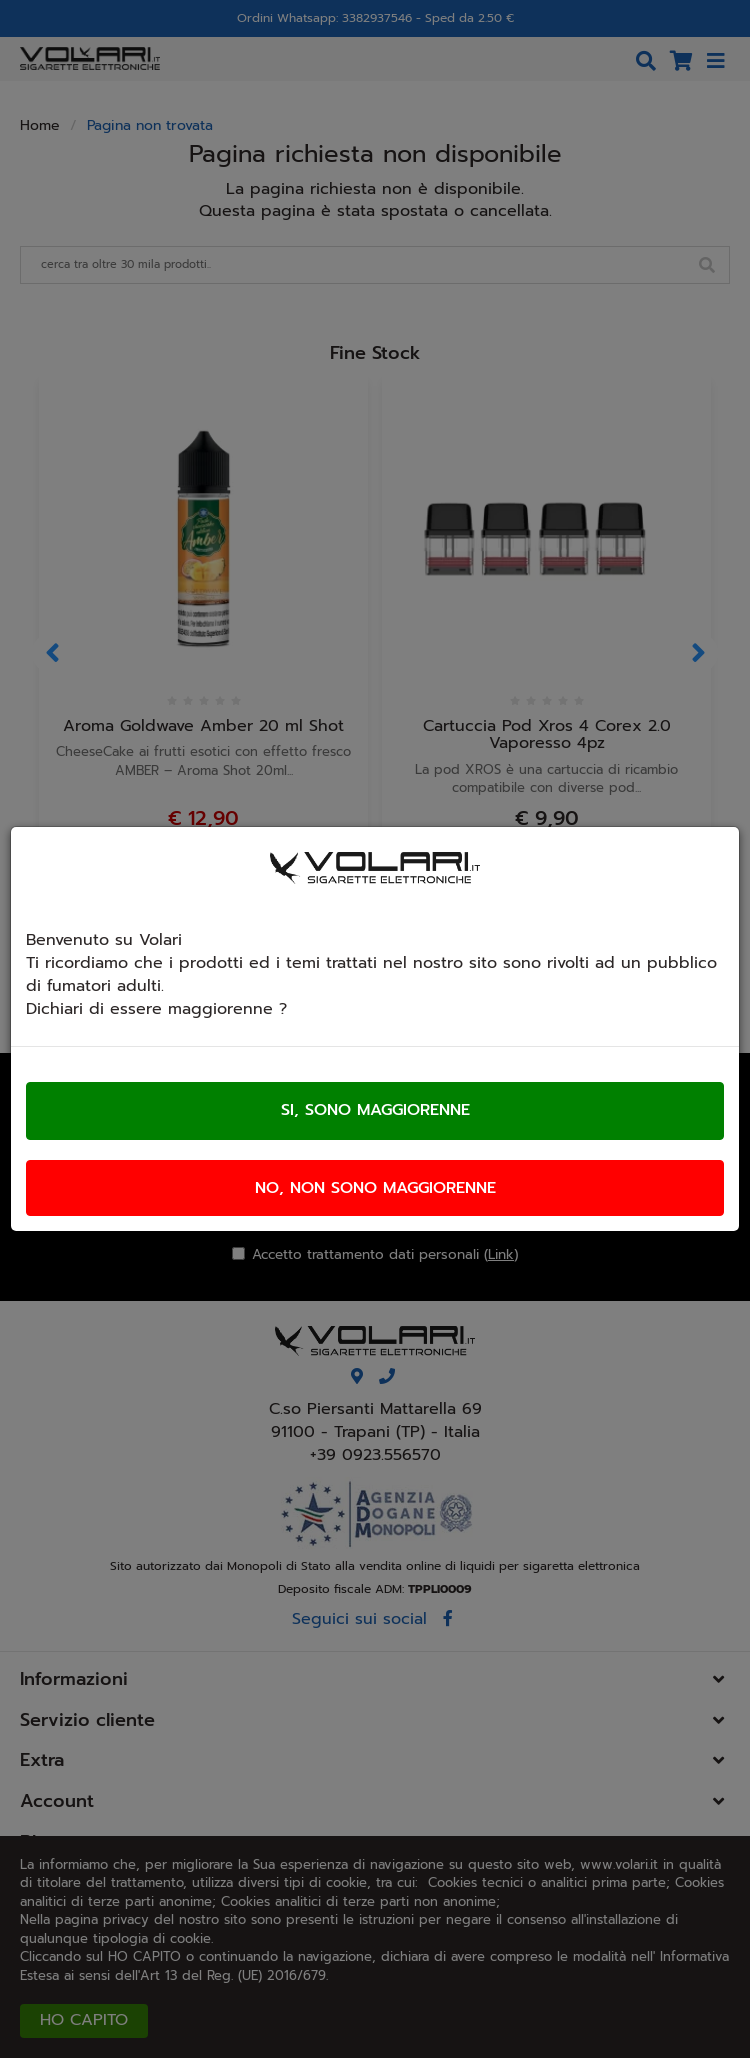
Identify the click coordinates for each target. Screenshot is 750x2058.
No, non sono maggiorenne (375, 1188)
